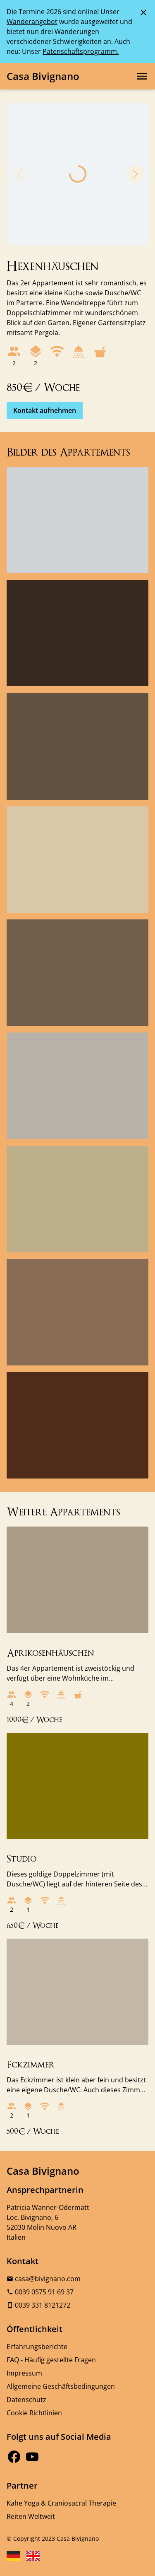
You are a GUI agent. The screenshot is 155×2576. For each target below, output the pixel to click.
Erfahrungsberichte (37, 2346)
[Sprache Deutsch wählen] (13, 2556)
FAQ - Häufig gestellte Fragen (51, 2359)
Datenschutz (26, 2399)
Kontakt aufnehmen (44, 410)
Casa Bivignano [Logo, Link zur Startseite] (43, 76)
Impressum (24, 2373)
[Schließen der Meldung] (143, 12)
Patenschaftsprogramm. (81, 51)
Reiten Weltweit (31, 2516)
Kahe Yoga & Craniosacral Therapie (61, 2503)
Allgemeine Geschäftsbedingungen (61, 2386)
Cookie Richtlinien (34, 2412)
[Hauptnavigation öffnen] (141, 76)
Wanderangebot (32, 21)
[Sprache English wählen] (33, 2556)
